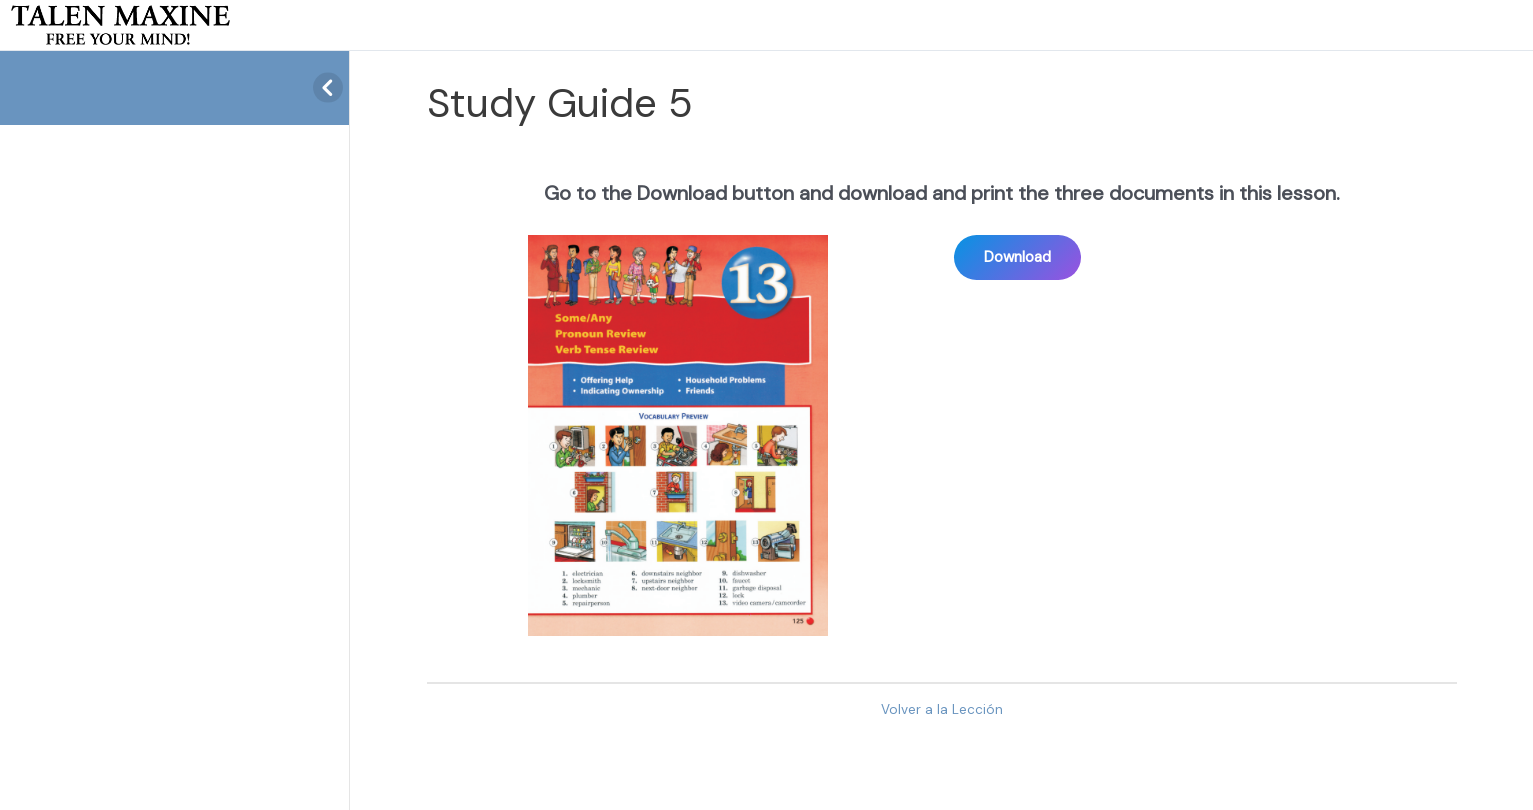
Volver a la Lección (942, 709)
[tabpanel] (942, 403)
